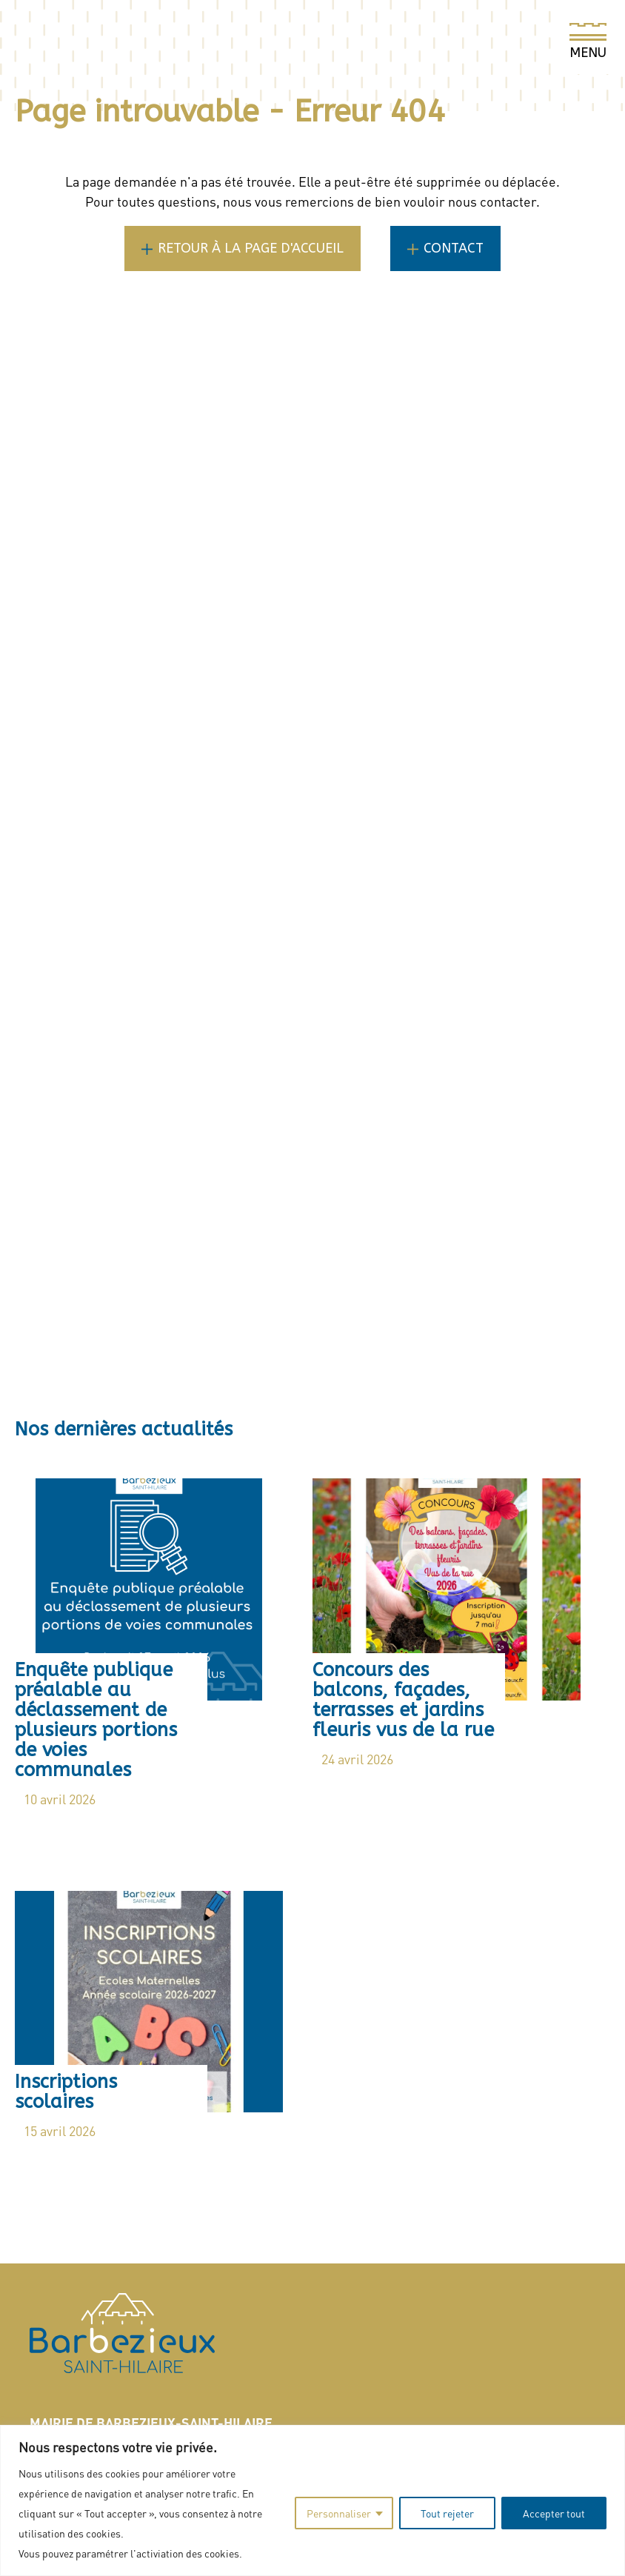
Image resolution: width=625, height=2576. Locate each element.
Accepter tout (554, 2513)
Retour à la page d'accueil (251, 248)
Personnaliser (339, 2513)
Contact (454, 248)
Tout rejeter (447, 2513)
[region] (312, 2500)
